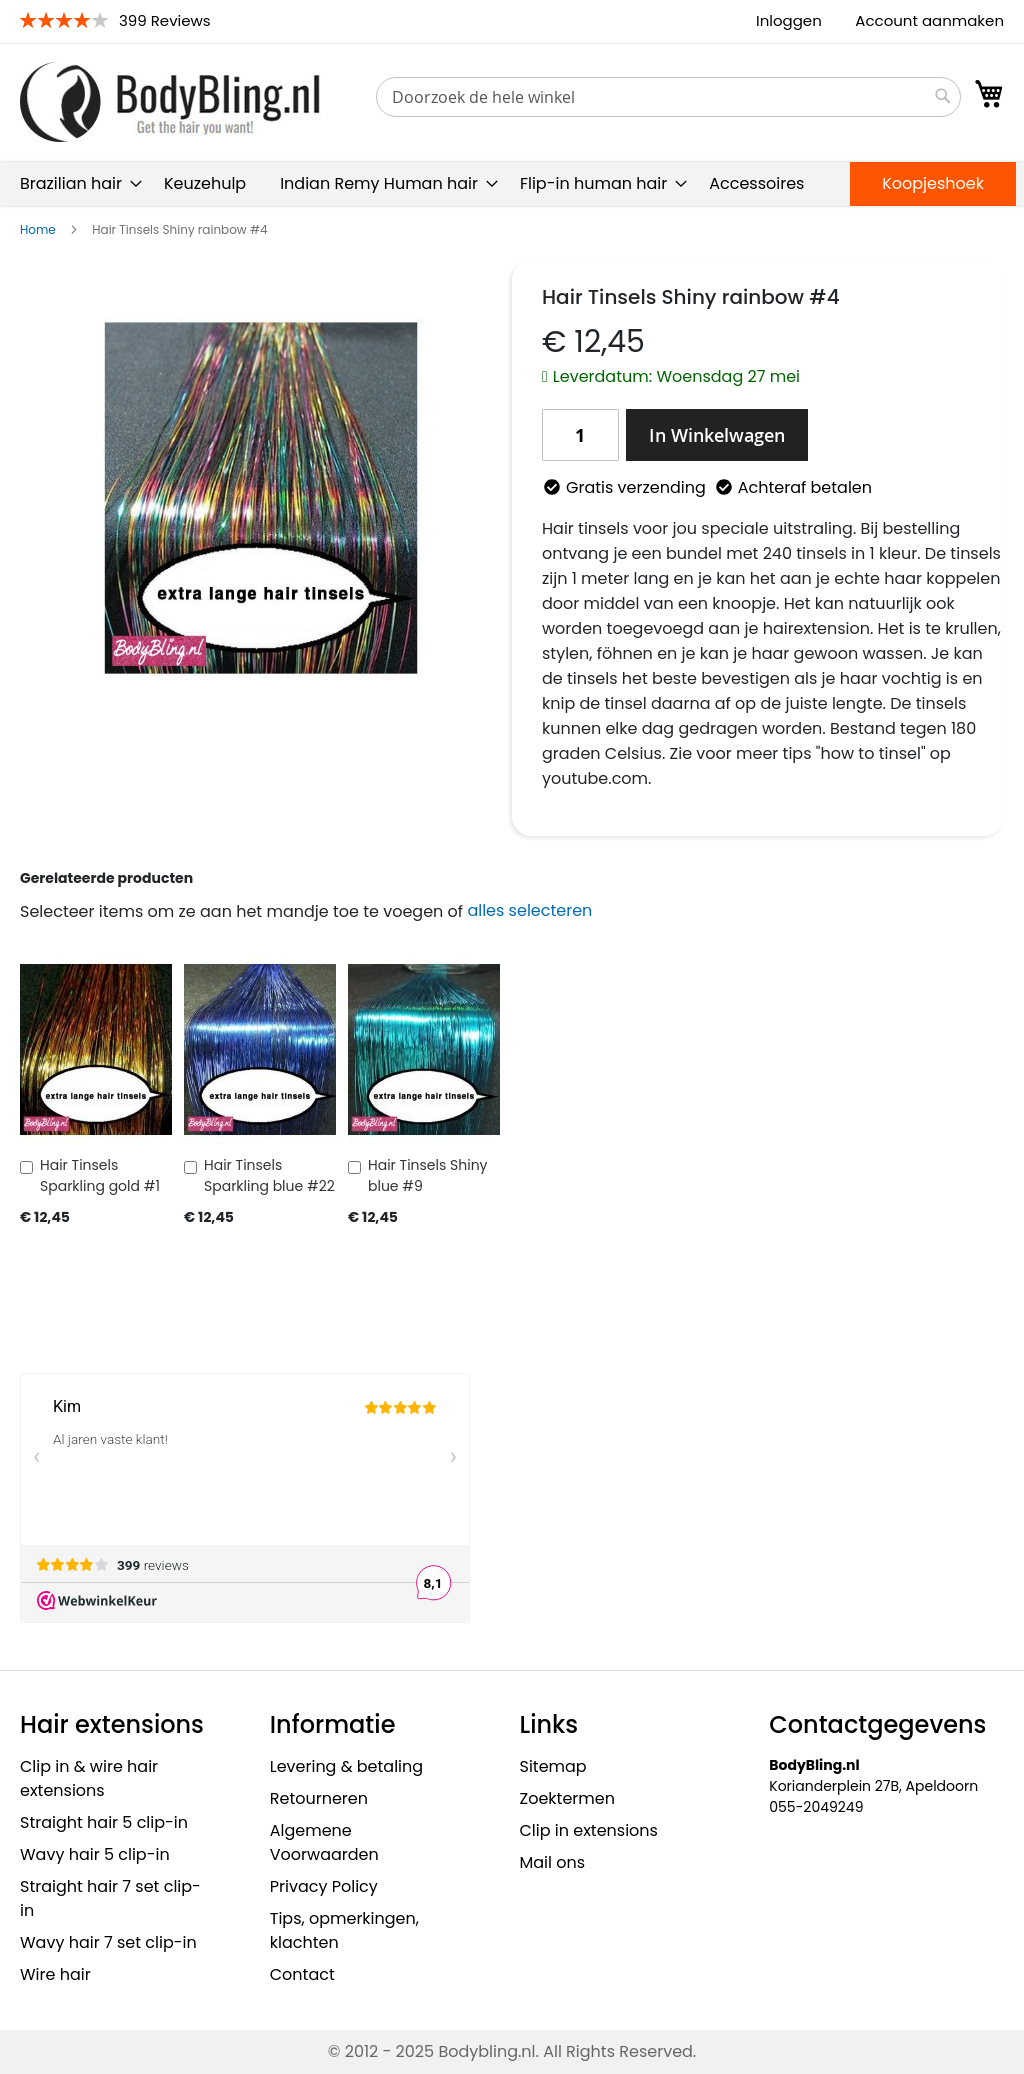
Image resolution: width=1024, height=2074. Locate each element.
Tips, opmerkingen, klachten (344, 1930)
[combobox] (668, 97)
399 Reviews (165, 20)
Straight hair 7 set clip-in (110, 1898)
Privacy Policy (324, 1886)
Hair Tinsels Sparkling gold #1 (100, 1175)
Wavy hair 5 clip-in (95, 1854)
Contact (302, 1974)
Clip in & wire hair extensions (89, 1778)
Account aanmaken (929, 20)
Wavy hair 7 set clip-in (108, 1942)
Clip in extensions (589, 1830)
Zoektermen (567, 1798)
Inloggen (789, 20)
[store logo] (170, 101)
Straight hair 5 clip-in (104, 1822)
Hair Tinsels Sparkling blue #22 (269, 1175)
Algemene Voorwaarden (324, 1842)
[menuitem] (75, 184)
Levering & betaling (346, 1766)
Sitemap (553, 1766)
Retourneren (319, 1798)
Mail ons (553, 1862)
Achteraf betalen (805, 487)
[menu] (512, 184)
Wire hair (55, 1974)
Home (38, 229)
